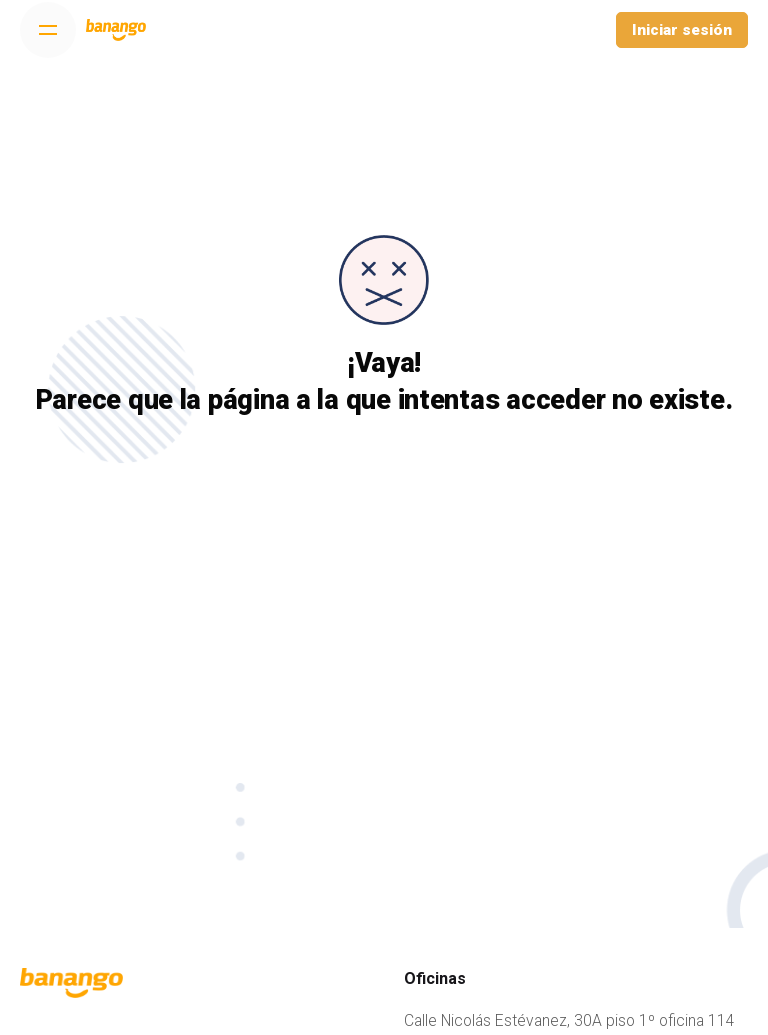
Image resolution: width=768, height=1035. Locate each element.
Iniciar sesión (682, 30)
